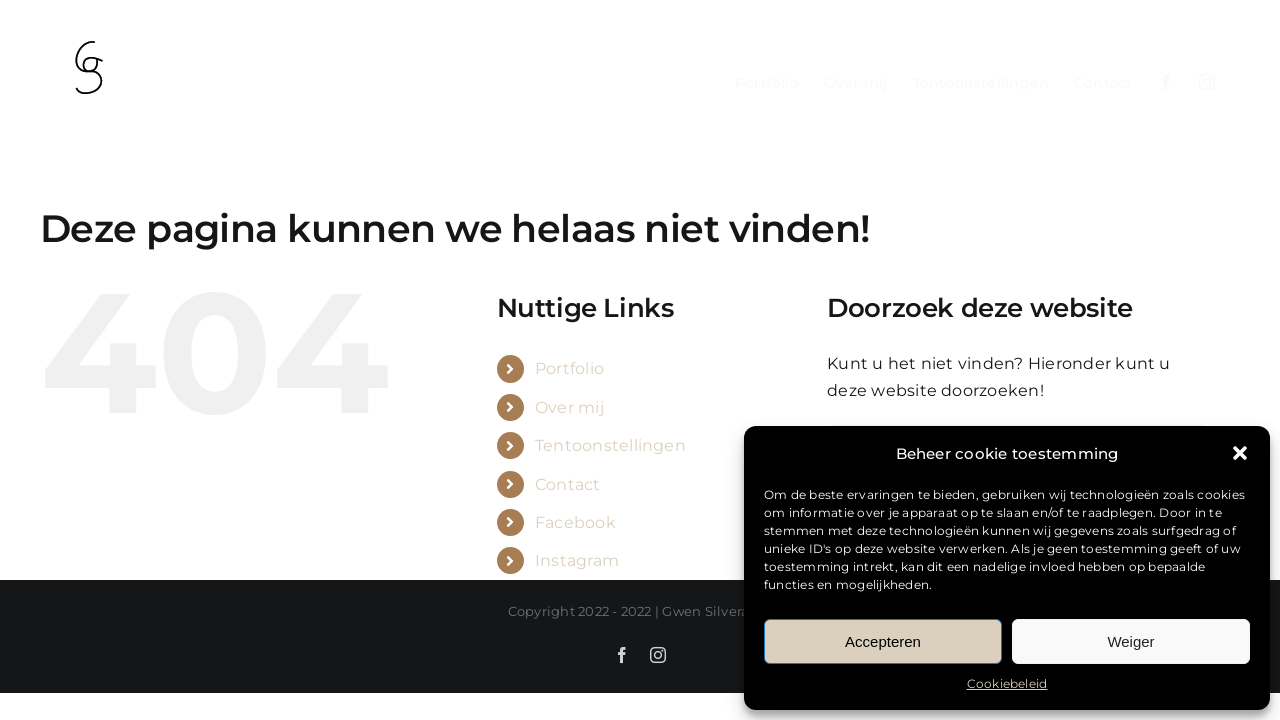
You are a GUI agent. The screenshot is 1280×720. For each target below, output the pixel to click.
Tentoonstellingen (610, 445)
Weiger (1130, 641)
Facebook (575, 522)
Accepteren (883, 641)
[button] (1240, 453)
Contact (568, 484)
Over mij (569, 407)
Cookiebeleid (1007, 683)
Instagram (577, 560)
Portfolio (569, 368)
